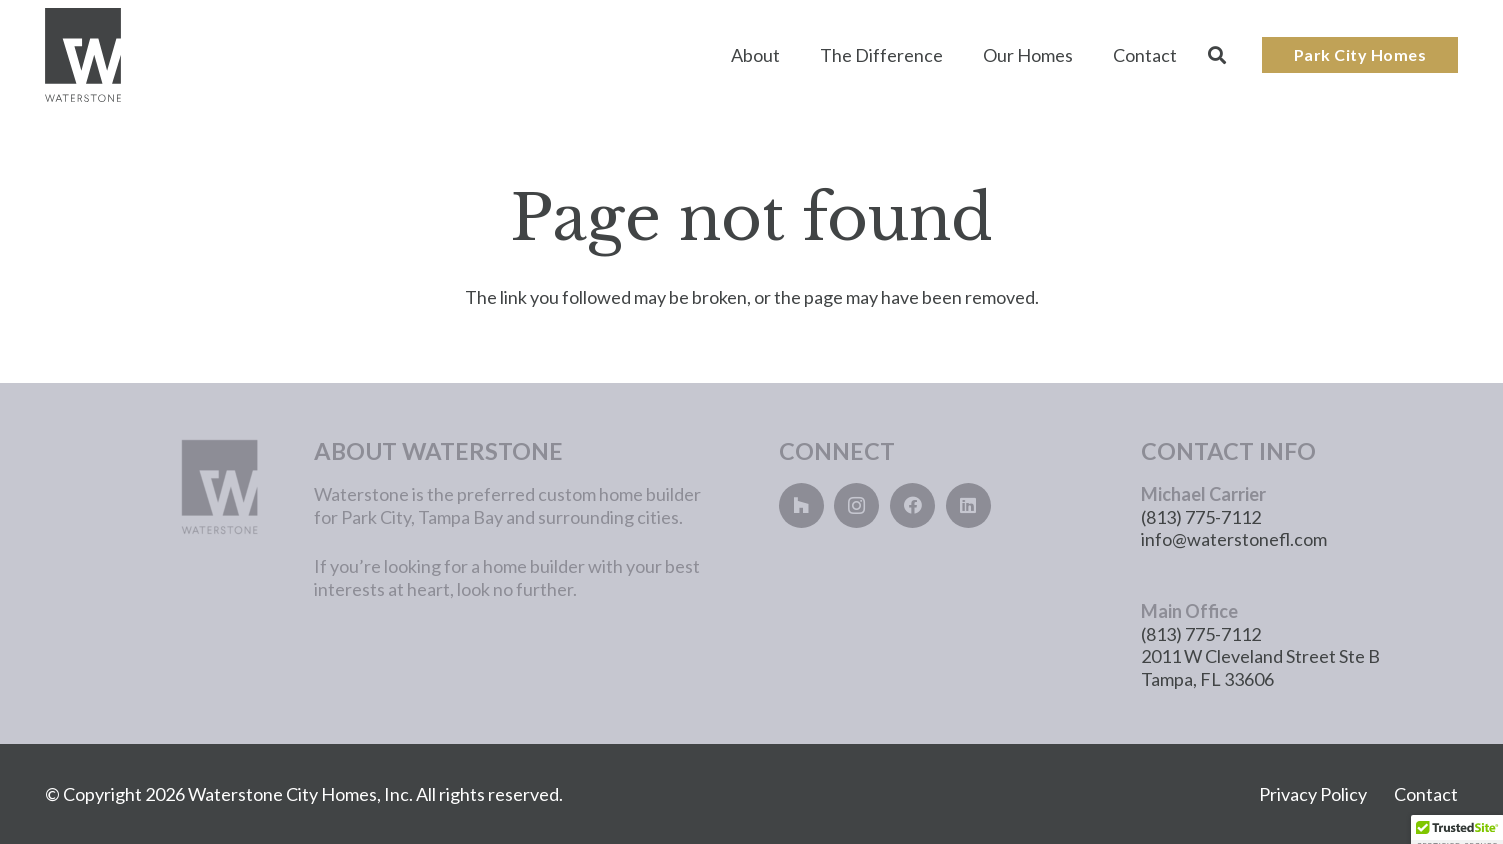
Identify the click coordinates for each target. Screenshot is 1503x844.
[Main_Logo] (83, 55)
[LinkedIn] (968, 505)
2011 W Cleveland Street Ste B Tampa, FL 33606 (1260, 667)
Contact (1426, 794)
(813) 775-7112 (1201, 517)
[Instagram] (856, 505)
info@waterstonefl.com (1234, 539)
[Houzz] (801, 505)
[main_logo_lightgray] (157, 487)
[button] (1217, 55)
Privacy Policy (1313, 794)
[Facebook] (912, 505)
